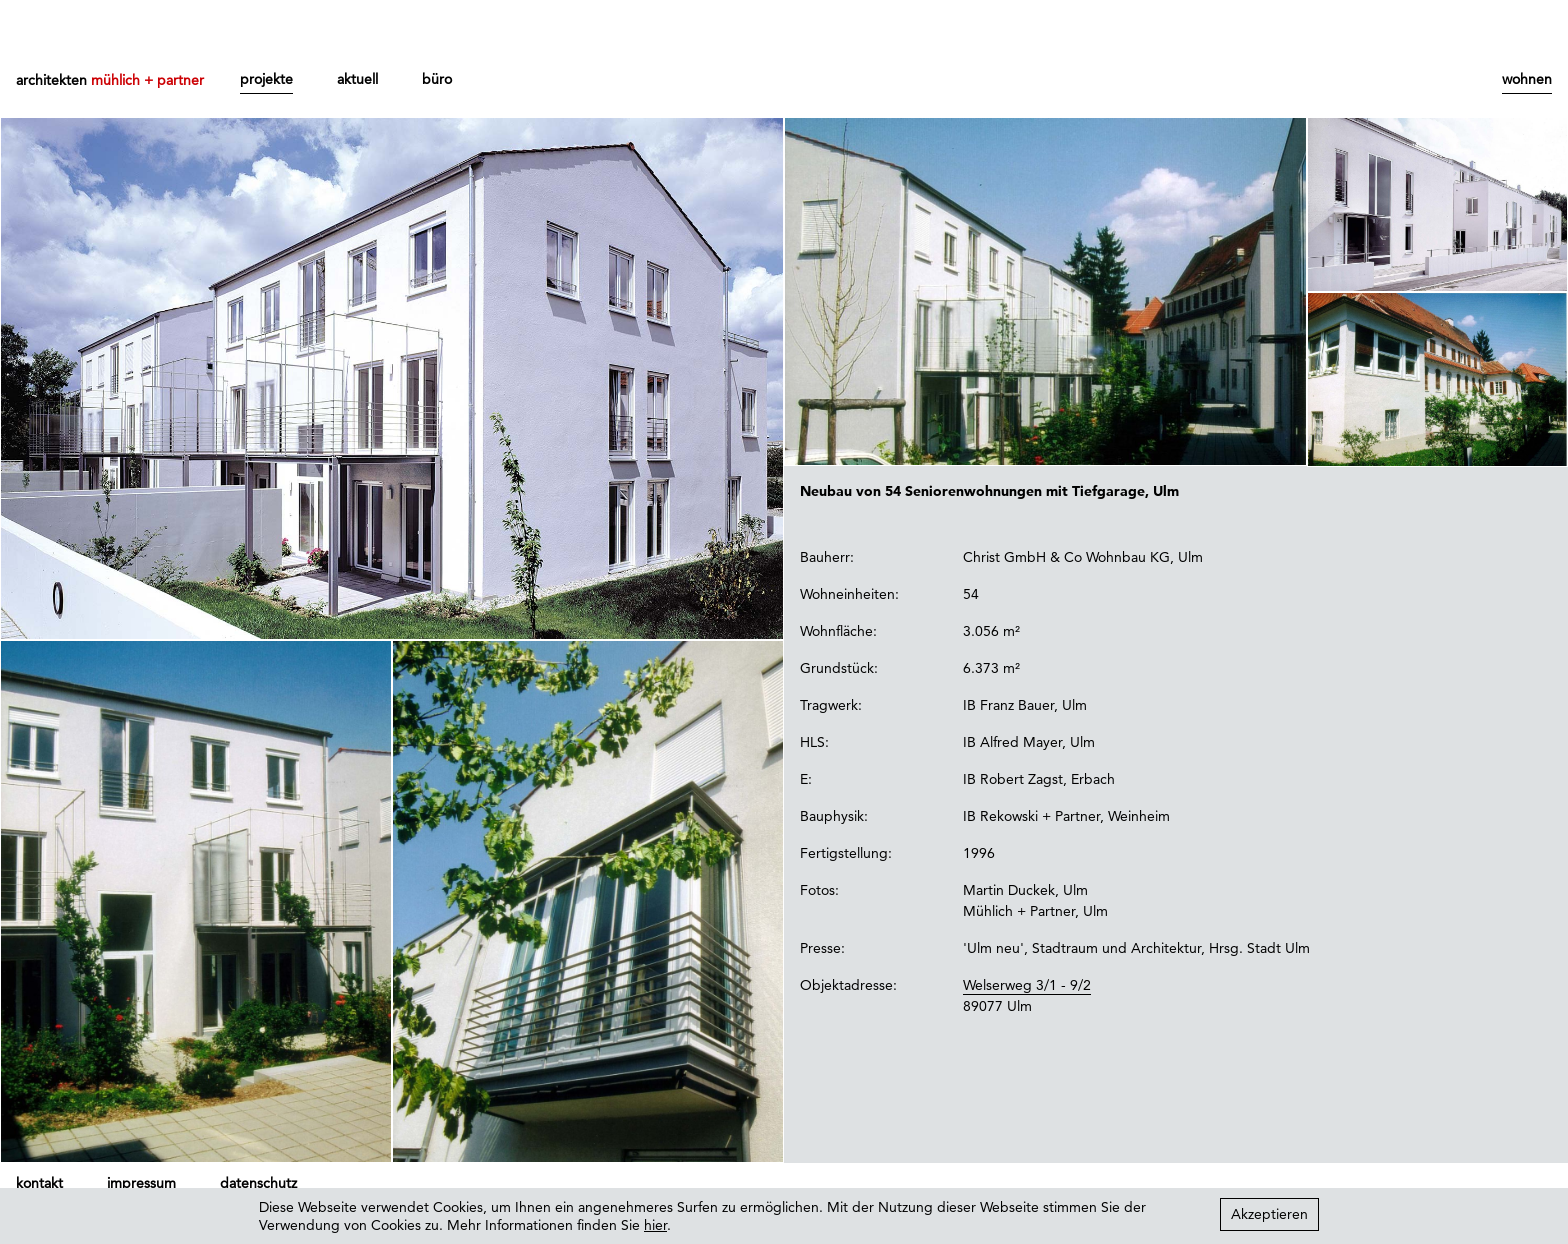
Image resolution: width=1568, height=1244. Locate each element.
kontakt (39, 1183)
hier (655, 1225)
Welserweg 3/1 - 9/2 (1027, 985)
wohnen (1527, 79)
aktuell (357, 79)
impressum (141, 1183)
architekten (110, 80)
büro (437, 79)
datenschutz (258, 1183)
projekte (266, 79)
